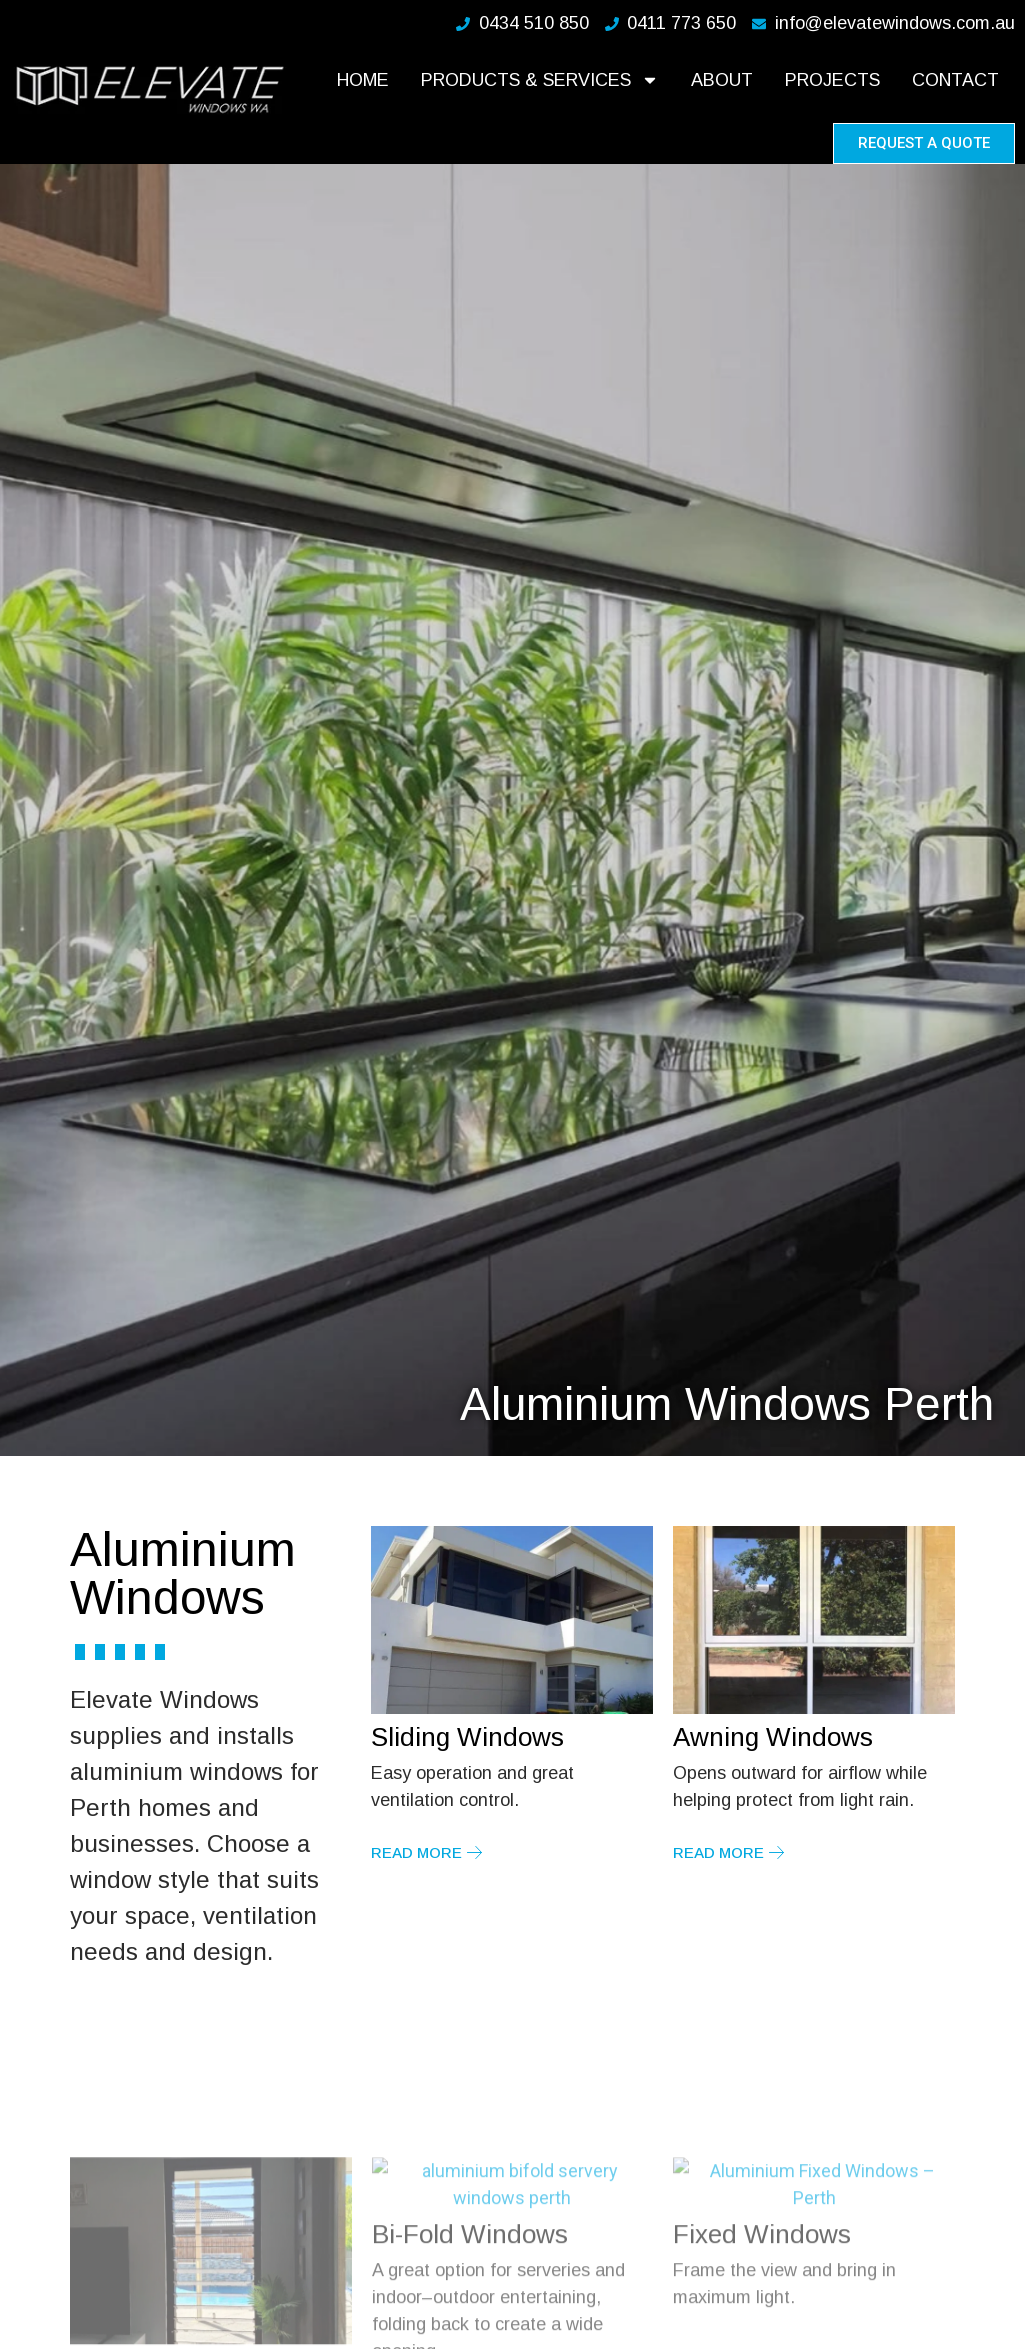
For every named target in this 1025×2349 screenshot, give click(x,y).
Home (363, 80)
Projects (832, 80)
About (722, 80)
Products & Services (540, 80)
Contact (955, 80)
